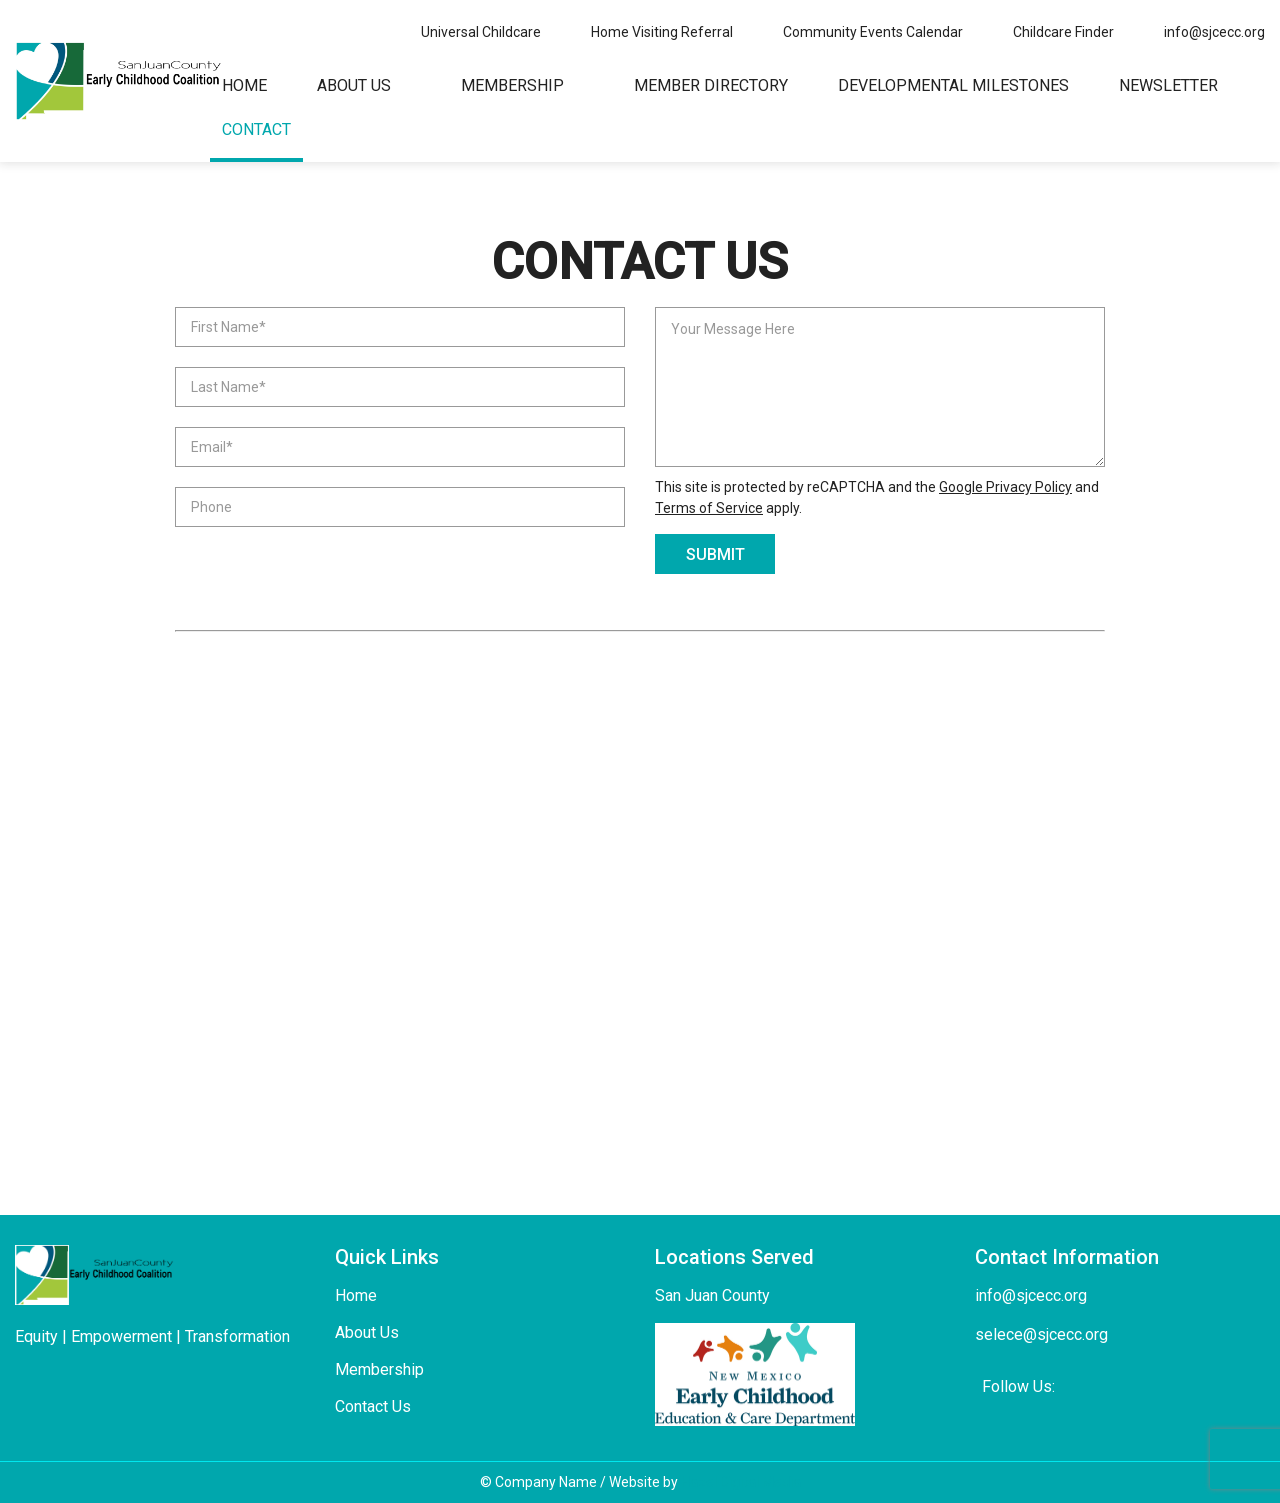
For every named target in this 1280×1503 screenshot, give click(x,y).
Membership (512, 85)
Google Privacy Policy (1005, 487)
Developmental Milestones (953, 85)
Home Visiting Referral (662, 32)
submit (715, 554)
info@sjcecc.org (1214, 32)
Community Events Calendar (873, 32)
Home (244, 85)
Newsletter (1168, 85)
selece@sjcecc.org (1041, 1334)
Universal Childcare (481, 32)
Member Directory (711, 85)
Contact (256, 129)
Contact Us (373, 1406)
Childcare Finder (1063, 32)
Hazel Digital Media (741, 1482)
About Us (354, 85)
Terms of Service (709, 508)
